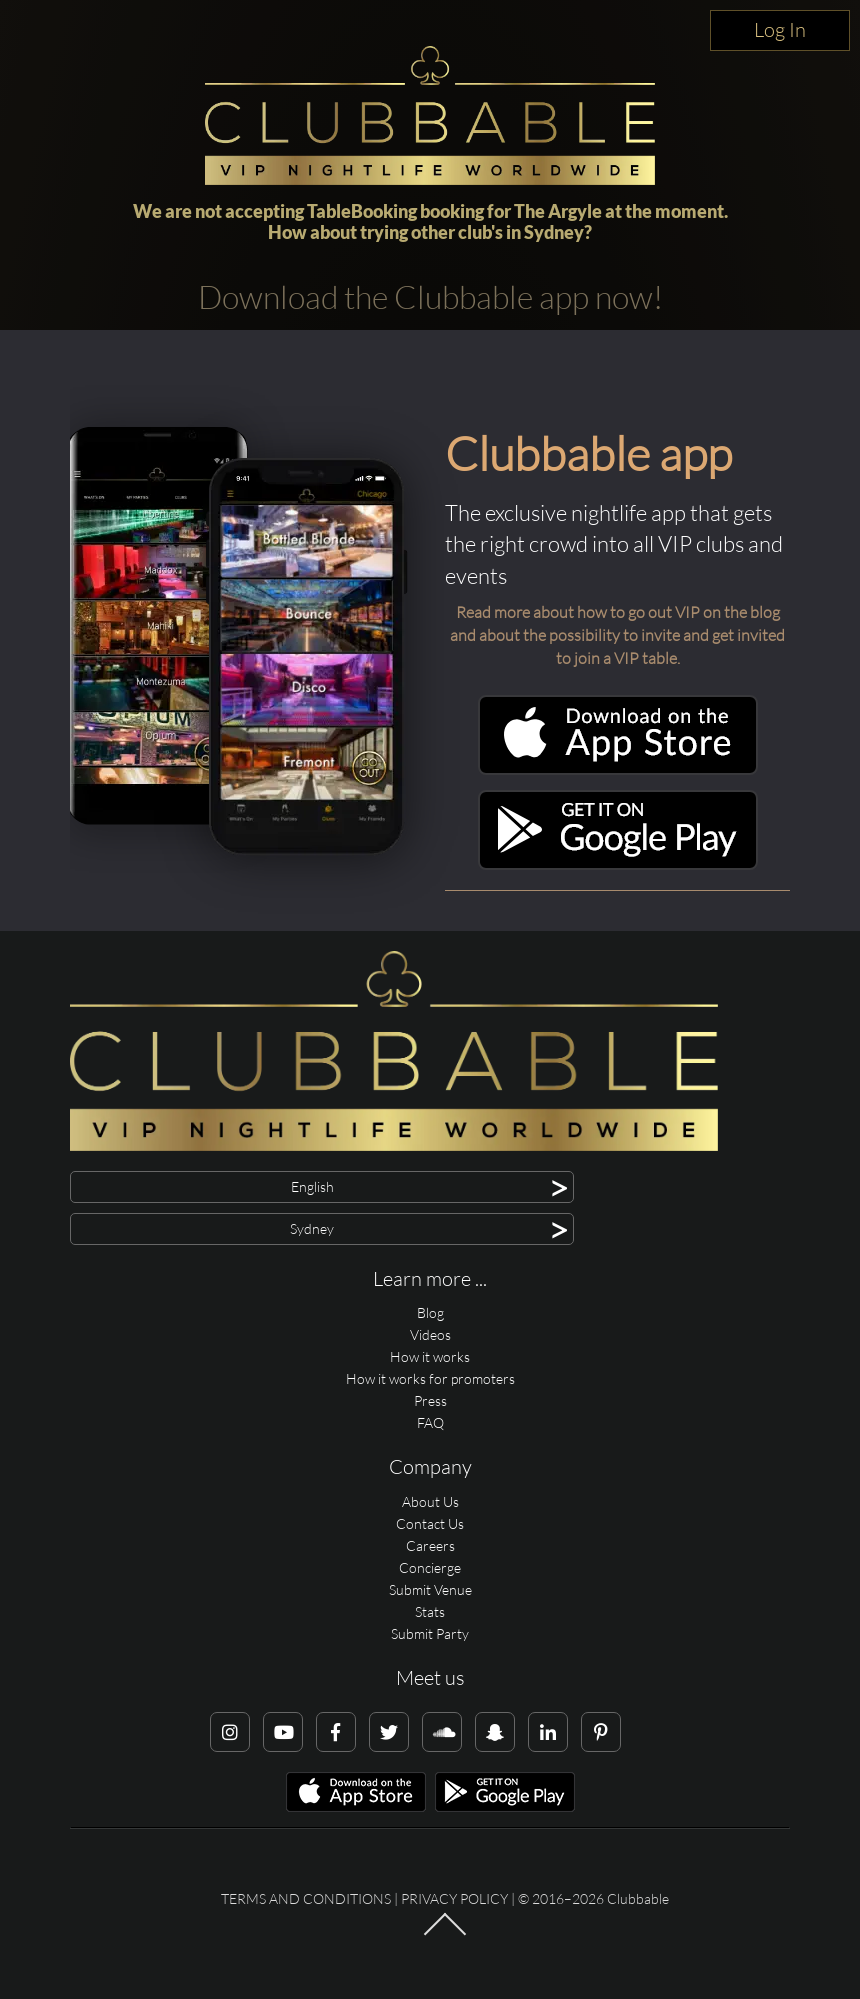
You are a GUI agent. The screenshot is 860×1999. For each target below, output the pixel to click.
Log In (780, 29)
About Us (430, 1501)
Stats (430, 1611)
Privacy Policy (454, 1898)
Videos (430, 1334)
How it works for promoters (430, 1378)
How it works (430, 1356)
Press (430, 1400)
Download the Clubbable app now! (430, 296)
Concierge (430, 1567)
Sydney (554, 232)
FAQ (430, 1422)
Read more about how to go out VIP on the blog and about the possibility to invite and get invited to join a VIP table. (617, 635)
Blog (430, 1312)
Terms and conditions (306, 1898)
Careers (430, 1545)
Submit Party (430, 1633)
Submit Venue (430, 1589)
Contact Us (430, 1523)
